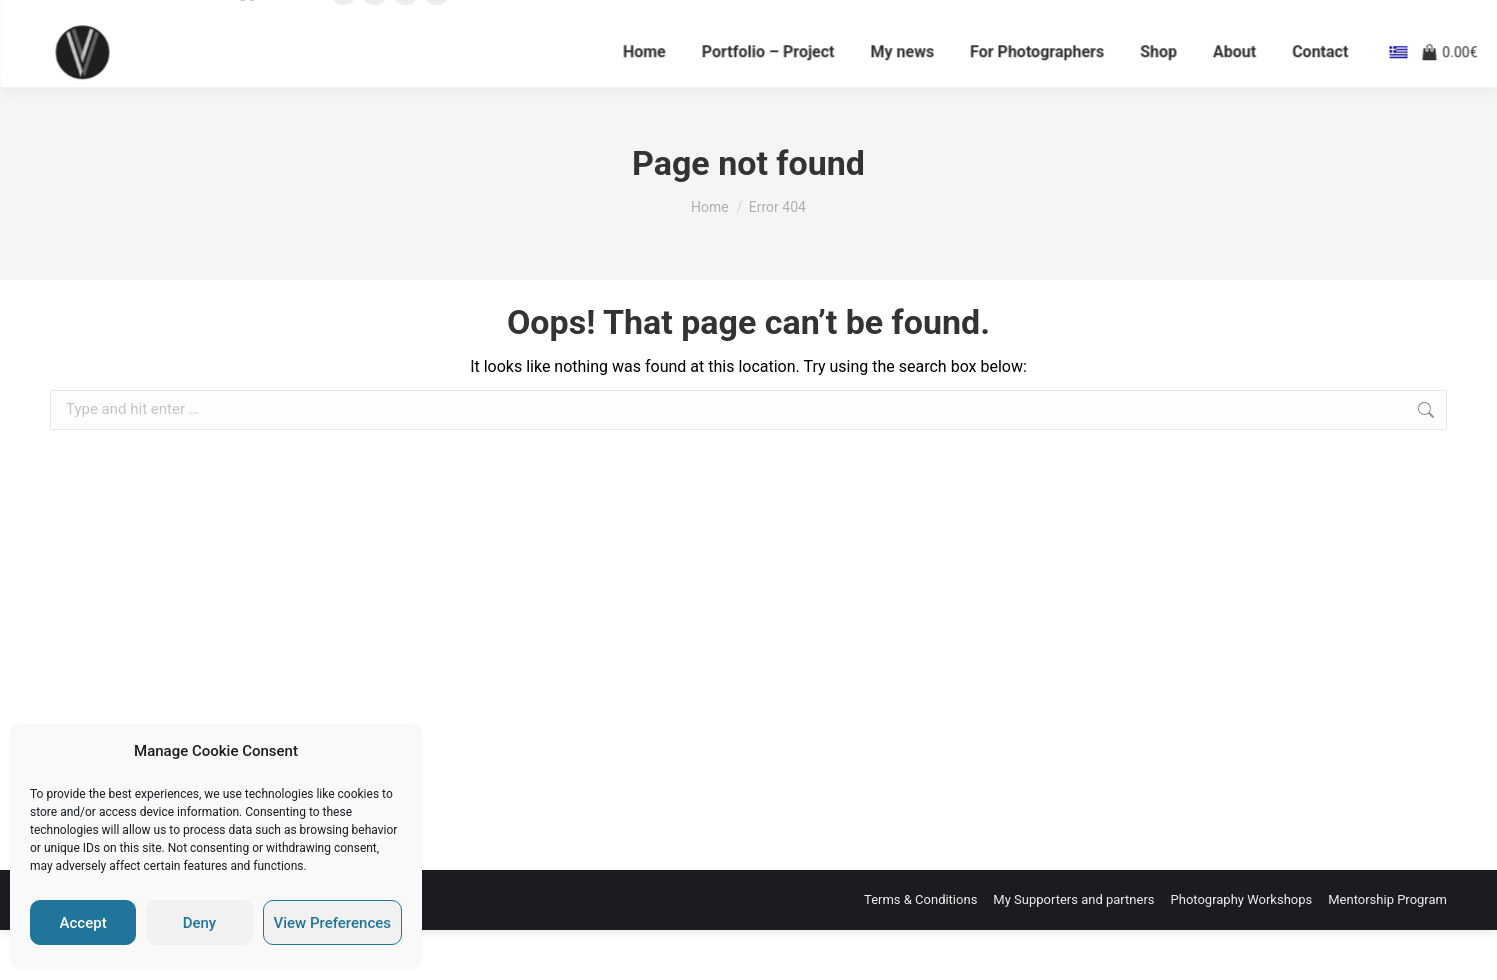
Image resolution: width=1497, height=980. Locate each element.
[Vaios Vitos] (84, 90)
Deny (200, 923)
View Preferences (332, 923)
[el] (1398, 90)
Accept (83, 923)
